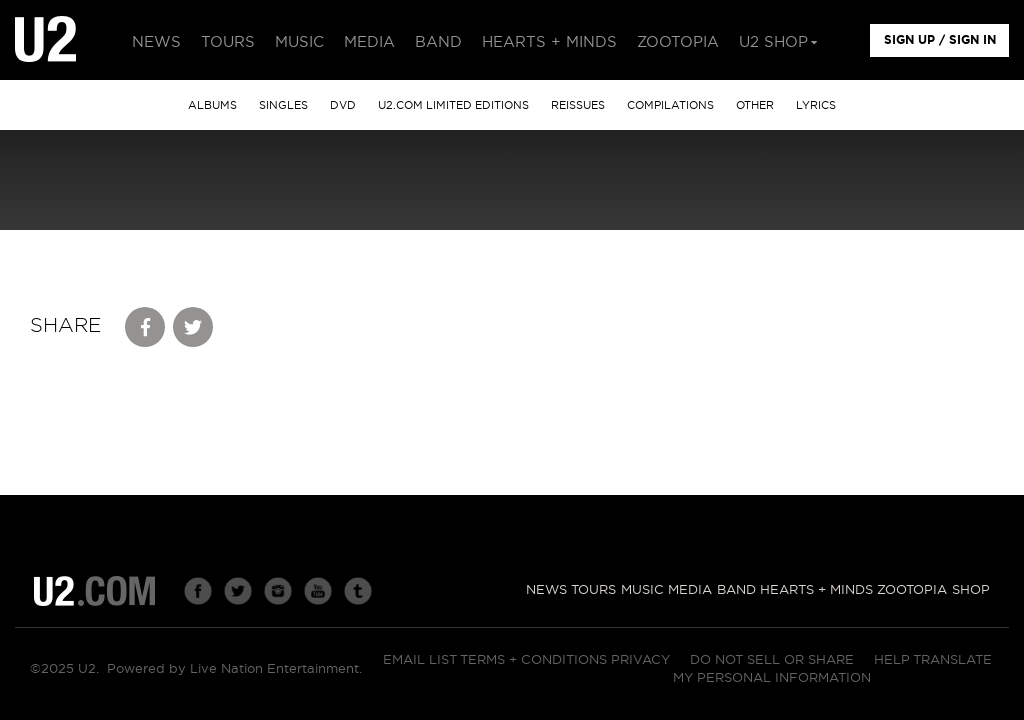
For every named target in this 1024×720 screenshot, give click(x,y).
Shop (971, 590)
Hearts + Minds (816, 590)
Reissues (578, 105)
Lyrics (816, 105)
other (755, 105)
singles (283, 105)
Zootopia (912, 590)
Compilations (670, 105)
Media (690, 590)
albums (212, 105)
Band (736, 590)
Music (642, 590)
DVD (343, 105)
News (546, 590)
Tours (593, 590)
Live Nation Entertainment (274, 669)
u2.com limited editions (453, 105)
